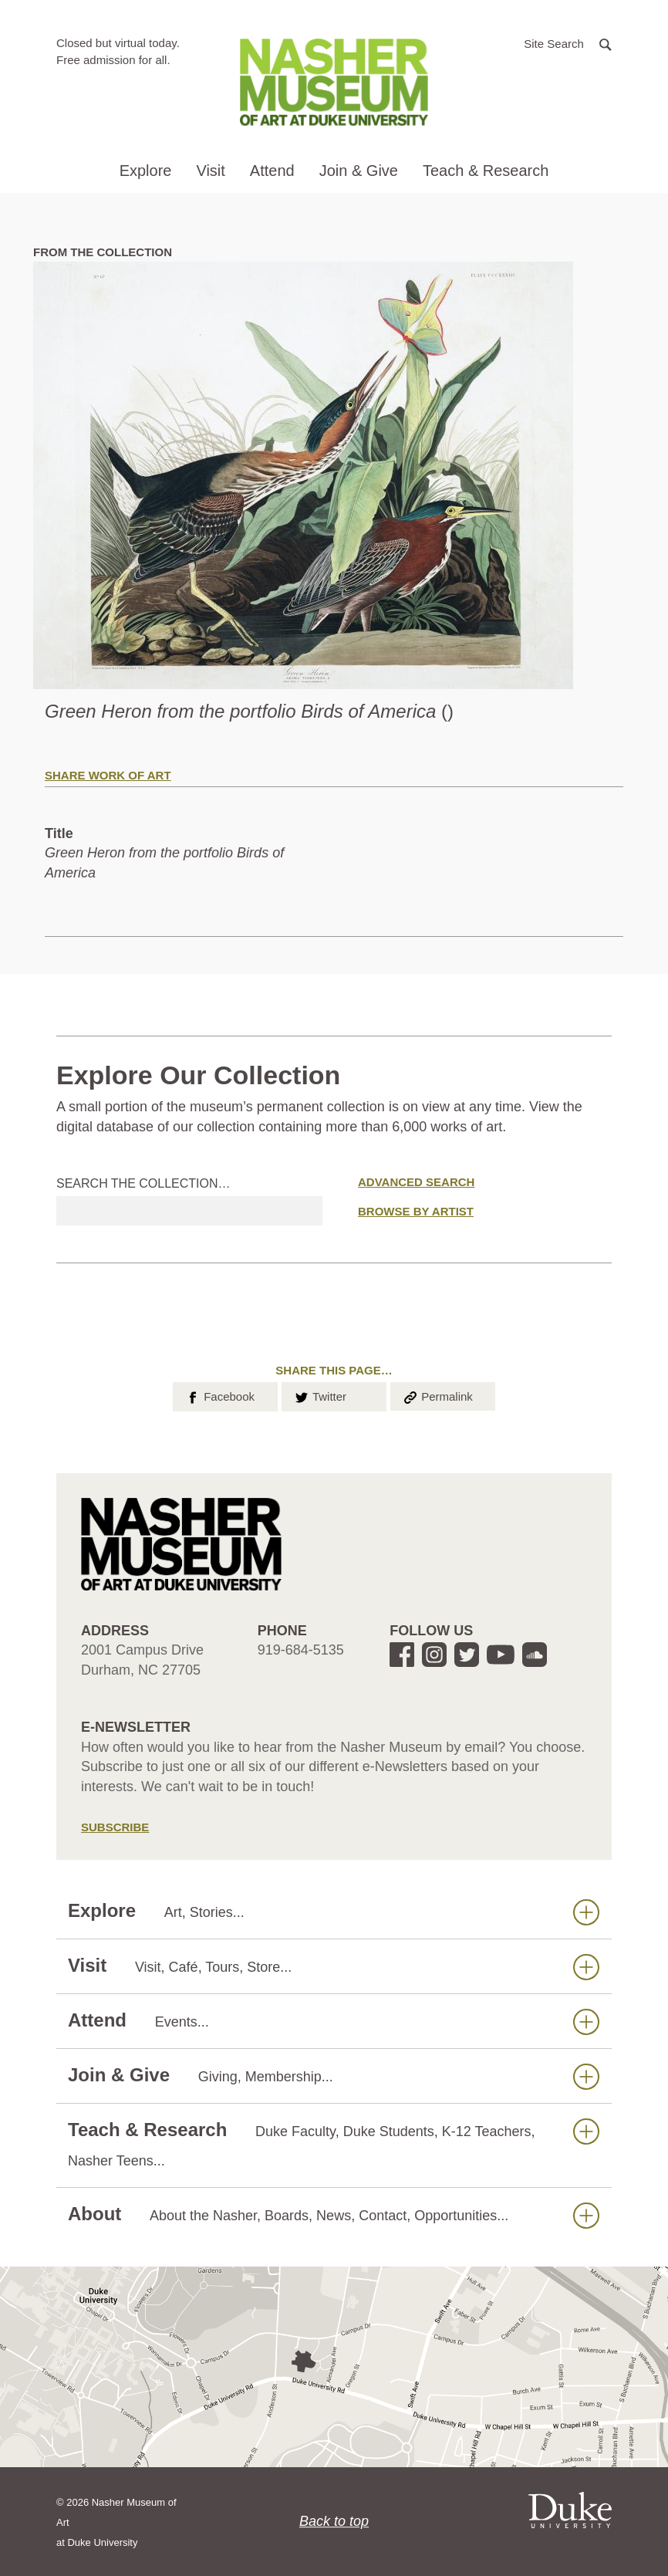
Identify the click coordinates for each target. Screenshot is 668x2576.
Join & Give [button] (358, 170)
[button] (568, 43)
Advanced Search (416, 1181)
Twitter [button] (319, 1395)
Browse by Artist (416, 1211)
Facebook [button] (219, 1395)
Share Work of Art (108, 775)
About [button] (333, 2214)
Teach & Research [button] (485, 170)
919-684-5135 (301, 1650)
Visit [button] (210, 170)
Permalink (437, 1395)
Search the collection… (143, 1183)
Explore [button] (146, 170)
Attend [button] (272, 170)
